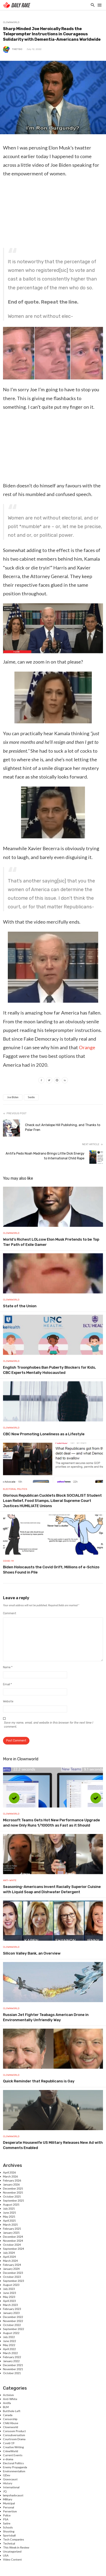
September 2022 (13, 2329)
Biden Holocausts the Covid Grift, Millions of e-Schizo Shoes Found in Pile (51, 1570)
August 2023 (11, 2284)
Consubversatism (14, 2435)
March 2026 (10, 2176)
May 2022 (9, 2345)
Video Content (12, 2559)
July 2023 (9, 2288)
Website (8, 1701)
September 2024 (13, 2248)
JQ (5, 2491)
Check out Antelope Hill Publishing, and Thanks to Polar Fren (62, 1127)
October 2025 (12, 2196)
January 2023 (11, 2313)
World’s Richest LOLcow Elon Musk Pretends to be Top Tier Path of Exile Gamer (51, 1242)
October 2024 (12, 2244)
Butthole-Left (11, 2411)
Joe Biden (12, 1097)
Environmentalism (14, 2471)
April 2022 (9, 2349)
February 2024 (12, 2264)
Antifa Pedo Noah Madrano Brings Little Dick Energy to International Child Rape (45, 1156)
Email (7, 1684)
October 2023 (12, 2276)
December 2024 (13, 2236)
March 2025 (10, 2224)
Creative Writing (13, 2447)
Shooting (8, 2531)
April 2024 (9, 2256)
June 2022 (9, 2341)
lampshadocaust (13, 2495)
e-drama (8, 2459)
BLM (6, 2407)
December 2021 (13, 2365)
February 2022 (12, 2357)
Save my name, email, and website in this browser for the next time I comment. (48, 1724)
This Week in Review (16, 2547)
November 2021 (13, 2369)
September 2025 (13, 2200)
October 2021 (12, 2373)
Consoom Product (14, 2431)
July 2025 (9, 2208)
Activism (8, 2395)
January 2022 (11, 2361)
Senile (31, 1097)
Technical (9, 2543)
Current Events (12, 2455)
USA (6, 2555)
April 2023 (9, 2301)
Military (7, 2499)
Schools (8, 2527)
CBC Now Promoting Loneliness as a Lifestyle (44, 1434)
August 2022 (11, 2333)
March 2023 (10, 2305)
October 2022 (12, 2325)
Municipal (9, 2503)
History (7, 2483)
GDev (6, 2475)
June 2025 (9, 2212)
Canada (7, 2415)
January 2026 (11, 2184)
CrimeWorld (10, 2451)
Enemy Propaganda (15, 2467)
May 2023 (9, 2296)
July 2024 (9, 2252)
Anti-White (9, 1880)
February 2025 (12, 2228)
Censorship (10, 2419)
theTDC (17, 49)
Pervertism (10, 2511)
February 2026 (12, 2180)
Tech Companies (13, 2539)
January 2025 (11, 2232)
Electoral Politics (15, 1489)
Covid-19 (8, 1560)
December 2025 (13, 2188)
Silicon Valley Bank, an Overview (32, 1953)
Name (7, 1667)
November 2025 (13, 2192)
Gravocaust (10, 2479)
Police (7, 2515)
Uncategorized (12, 2551)
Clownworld (11, 22)
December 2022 (13, 2317)
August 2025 (11, 2204)
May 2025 (9, 2216)
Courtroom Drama (14, 2439)
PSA (5, 2519)
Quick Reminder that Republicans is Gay (39, 2081)
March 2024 (10, 2260)
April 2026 (9, 2172)
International (11, 2487)
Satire (6, 2523)
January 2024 (11, 2268)
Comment (9, 1613)
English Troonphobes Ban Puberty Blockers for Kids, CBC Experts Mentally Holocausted (49, 1370)
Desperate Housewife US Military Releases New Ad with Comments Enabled (53, 2145)
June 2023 (9, 2292)
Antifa (7, 2403)
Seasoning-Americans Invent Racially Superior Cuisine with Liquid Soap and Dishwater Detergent (52, 1889)
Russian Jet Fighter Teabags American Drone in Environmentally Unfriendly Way (46, 2017)
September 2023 (13, 2280)
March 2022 (10, 2353)
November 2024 (13, 2240)
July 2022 (9, 2337)
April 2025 (9, 2220)
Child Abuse (10, 2423)
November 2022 (13, 2321)
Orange (87, 1047)
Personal (8, 2507)
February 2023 (12, 2309)
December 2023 (13, 2272)
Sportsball (9, 2535)
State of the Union (19, 1306)
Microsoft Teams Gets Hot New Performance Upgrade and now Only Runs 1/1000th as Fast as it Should (51, 1823)
